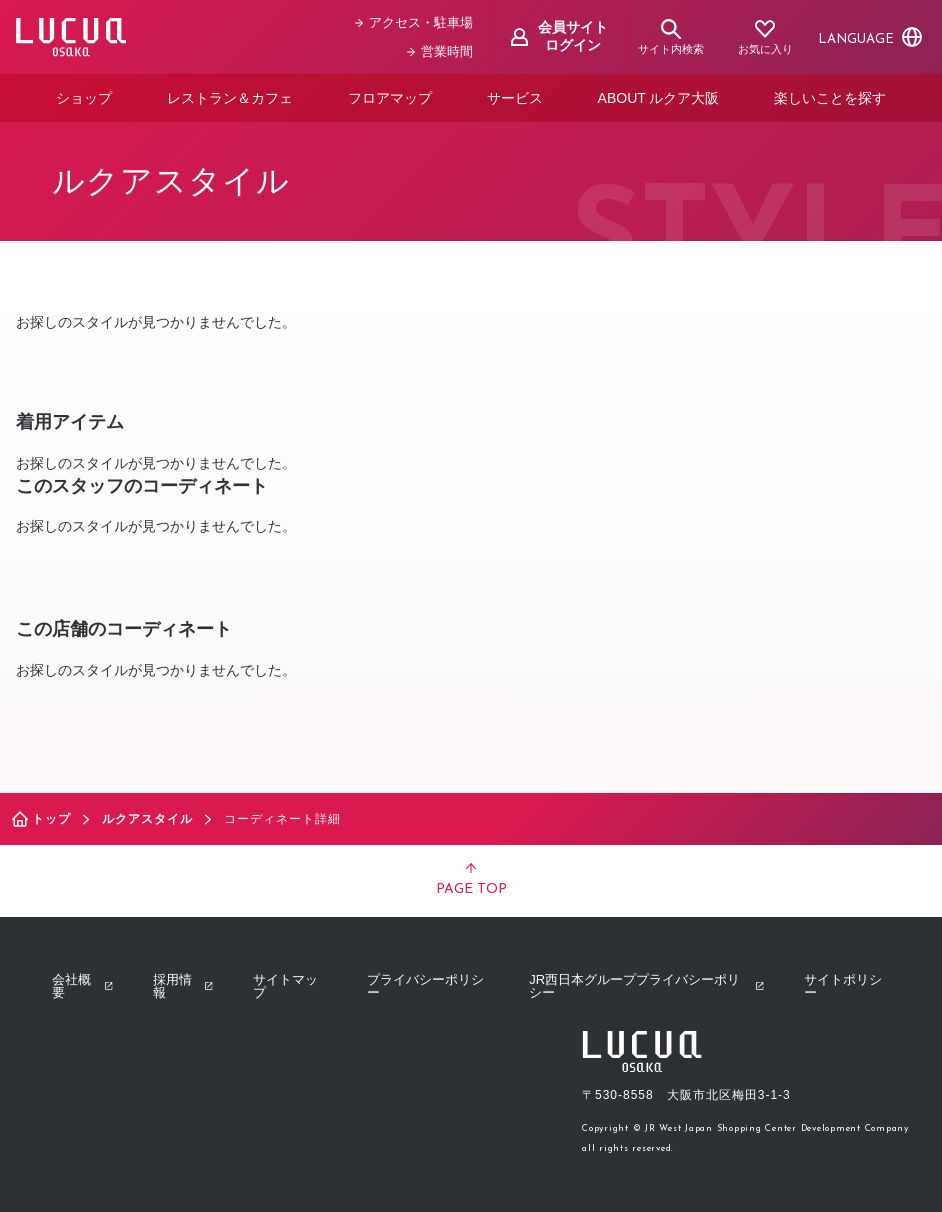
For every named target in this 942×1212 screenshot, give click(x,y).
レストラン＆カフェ (230, 98)
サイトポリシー (843, 986)
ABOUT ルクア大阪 (659, 98)
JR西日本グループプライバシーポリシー (646, 986)
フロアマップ (390, 98)
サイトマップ (285, 986)
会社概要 (82, 986)
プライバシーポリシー (425, 986)
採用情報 (183, 986)
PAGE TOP (471, 880)
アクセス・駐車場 (414, 22)
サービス (515, 98)
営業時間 (440, 51)
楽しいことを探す (830, 98)
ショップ (84, 98)
